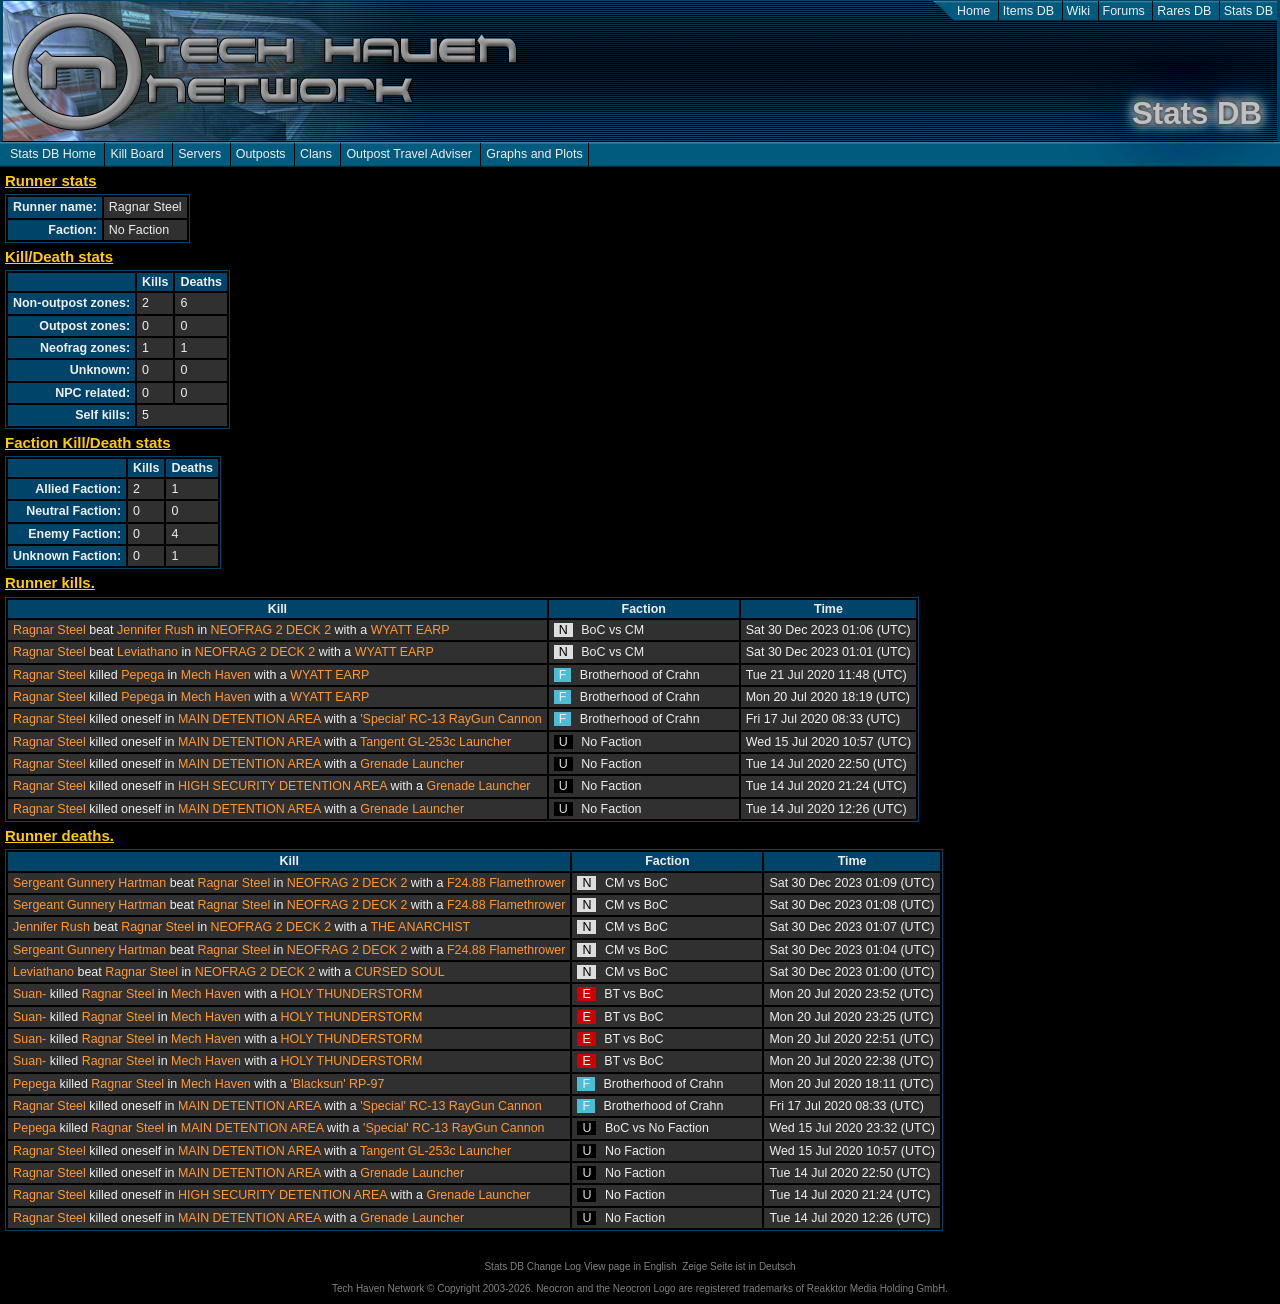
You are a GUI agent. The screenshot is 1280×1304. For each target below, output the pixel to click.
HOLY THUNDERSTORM (352, 994)
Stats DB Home (53, 154)
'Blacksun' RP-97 (337, 1084)
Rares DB (1184, 11)
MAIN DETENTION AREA (249, 719)
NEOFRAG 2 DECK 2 (271, 630)
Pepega (142, 675)
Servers (199, 154)
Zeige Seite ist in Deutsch (738, 1266)
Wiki (1079, 11)
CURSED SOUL (400, 972)
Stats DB (1248, 11)
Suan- (29, 994)
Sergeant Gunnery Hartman (89, 883)
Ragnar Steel (49, 630)
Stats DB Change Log (532, 1266)
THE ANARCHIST (420, 927)
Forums (1124, 11)
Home (973, 11)
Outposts (261, 154)
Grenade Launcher (412, 764)
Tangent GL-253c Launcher (435, 742)
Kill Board (136, 154)
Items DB (1028, 11)
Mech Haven (216, 675)
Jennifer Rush (155, 630)
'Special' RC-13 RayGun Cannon (451, 719)
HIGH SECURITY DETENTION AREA (282, 786)
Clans (316, 154)
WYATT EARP (410, 630)
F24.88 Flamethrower (506, 883)
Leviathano (147, 652)
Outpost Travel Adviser (408, 154)
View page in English (630, 1266)
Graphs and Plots (534, 154)
